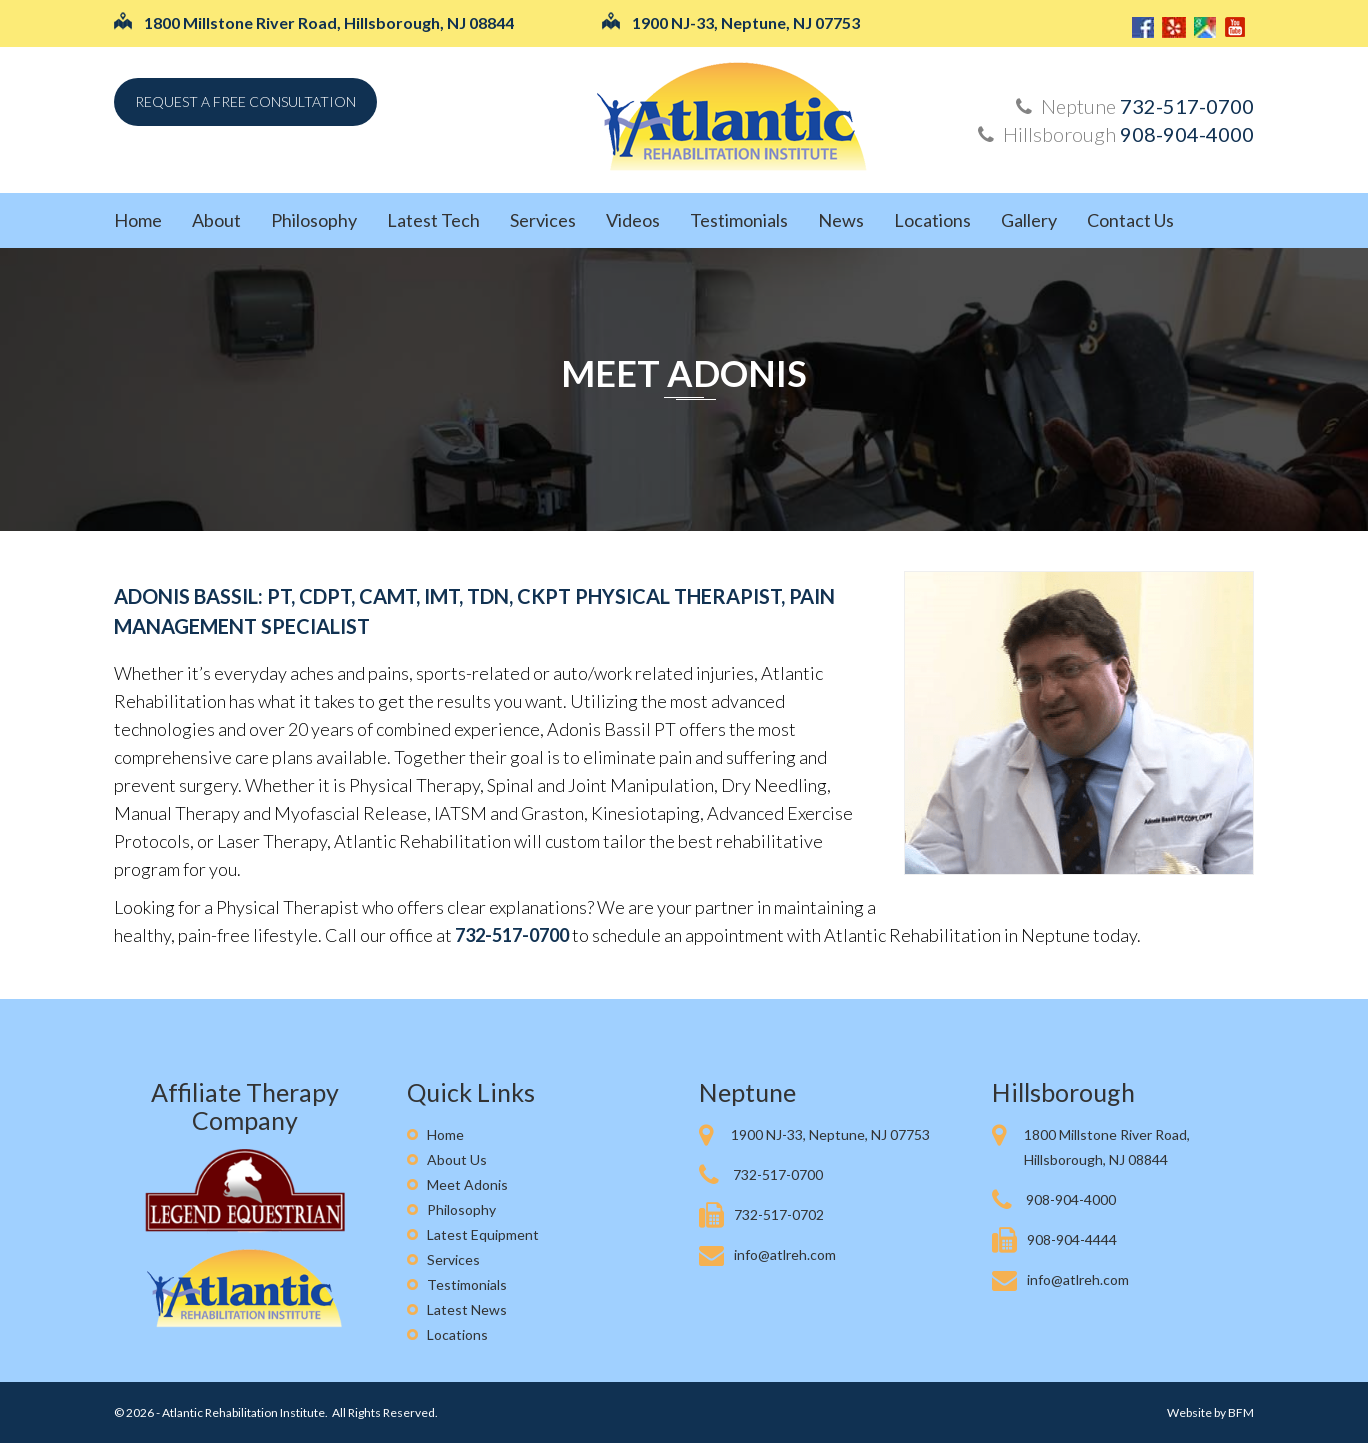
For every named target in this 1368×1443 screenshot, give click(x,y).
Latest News (467, 1309)
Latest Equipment (483, 1234)
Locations (932, 220)
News (841, 220)
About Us (457, 1159)
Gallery (1029, 220)
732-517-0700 (1187, 106)
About (216, 220)
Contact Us (1130, 220)
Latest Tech (433, 220)
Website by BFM (1210, 1412)
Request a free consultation (245, 101)
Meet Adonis (684, 373)
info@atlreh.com (785, 1254)
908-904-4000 (1187, 134)
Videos (633, 220)
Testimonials (739, 220)
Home (138, 220)
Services (543, 220)
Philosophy (314, 220)
